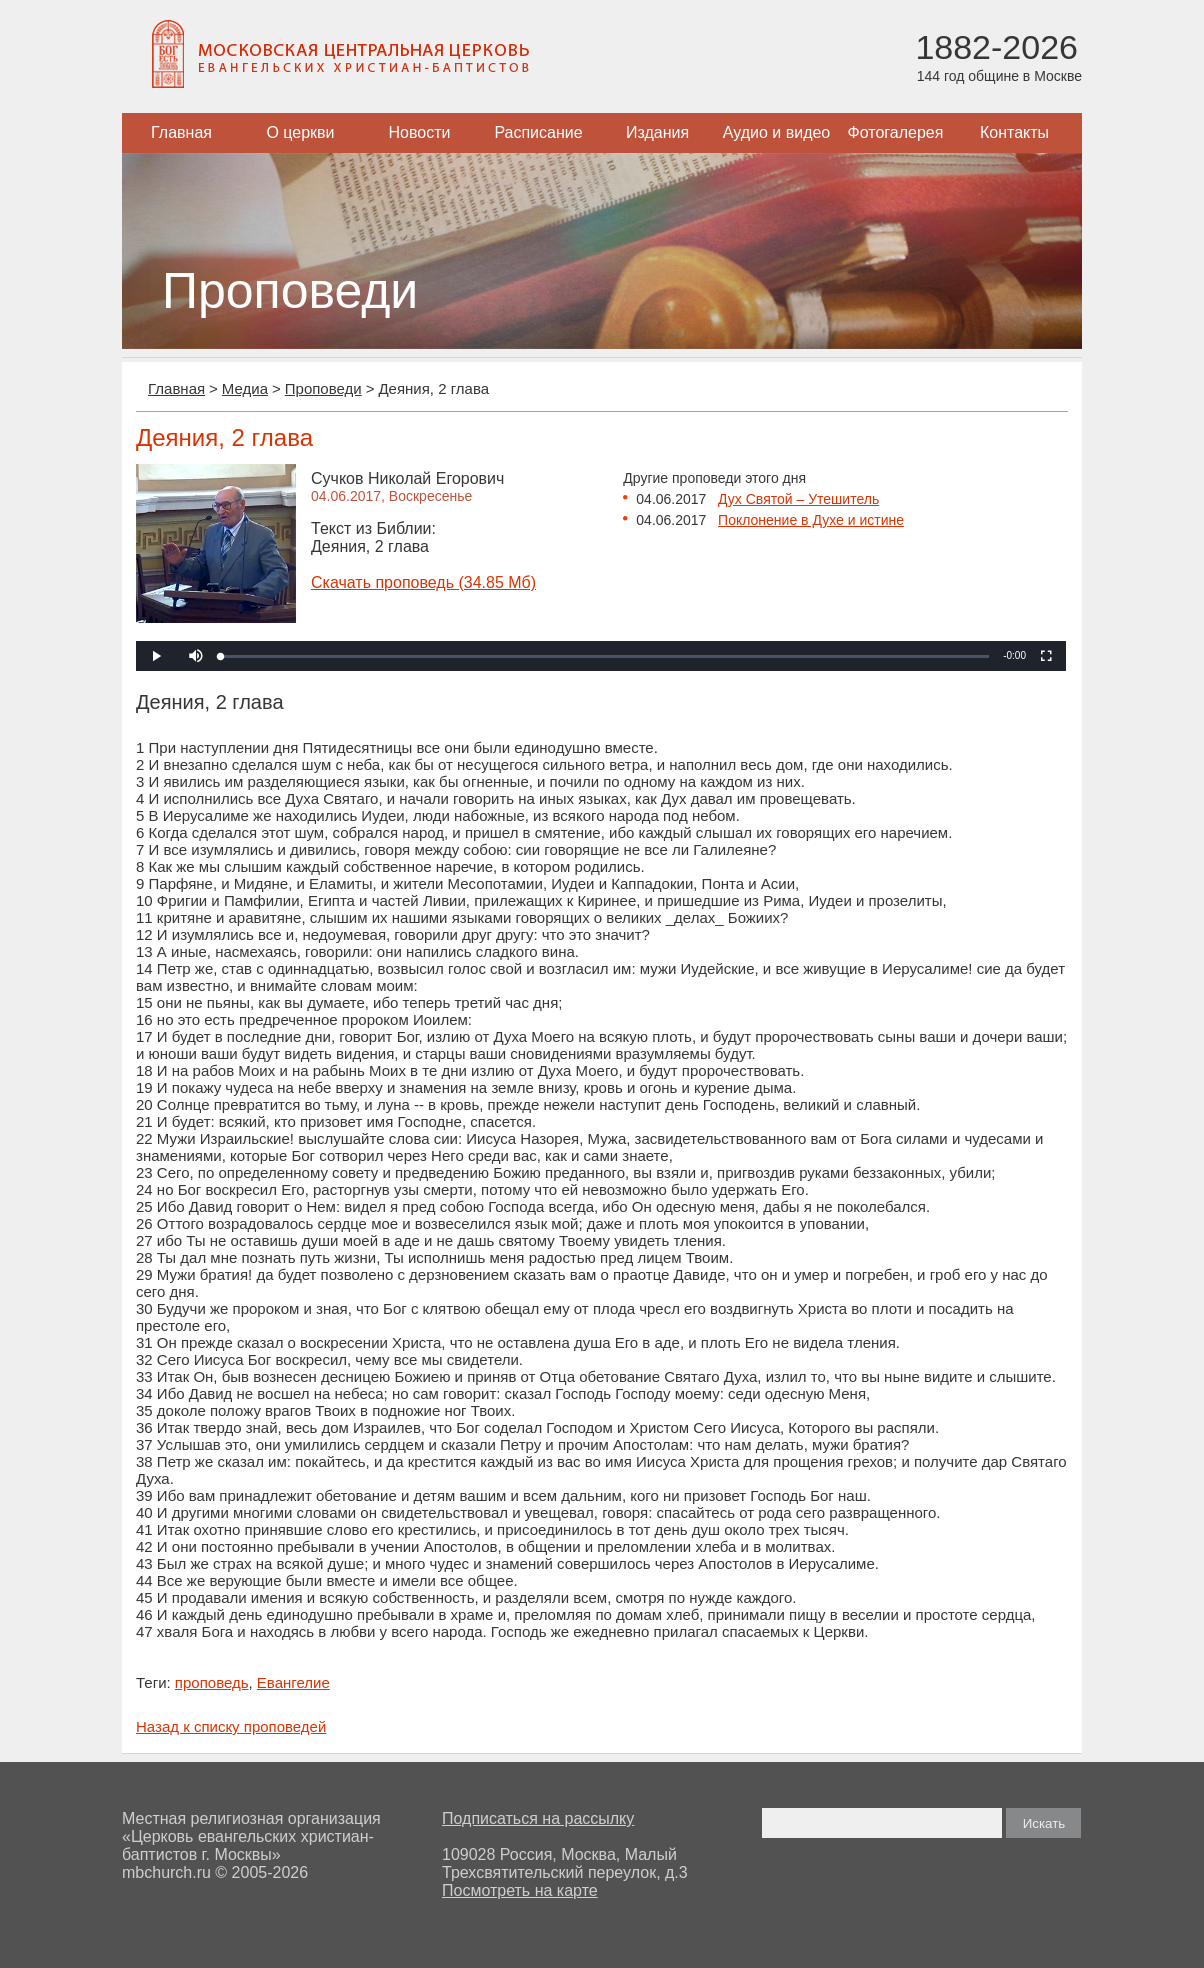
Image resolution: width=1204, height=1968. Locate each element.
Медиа (245, 388)
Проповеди (323, 388)
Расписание (538, 132)
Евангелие (293, 1682)
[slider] (605, 656)
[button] (196, 656)
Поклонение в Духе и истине (811, 520)
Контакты (1014, 132)
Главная (181, 132)
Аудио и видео (777, 132)
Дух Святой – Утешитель (798, 499)
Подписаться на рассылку (538, 1818)
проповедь (212, 1682)
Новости (420, 132)
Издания (657, 132)
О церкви (300, 132)
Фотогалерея (896, 132)
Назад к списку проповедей (231, 1726)
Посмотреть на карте (520, 1890)
